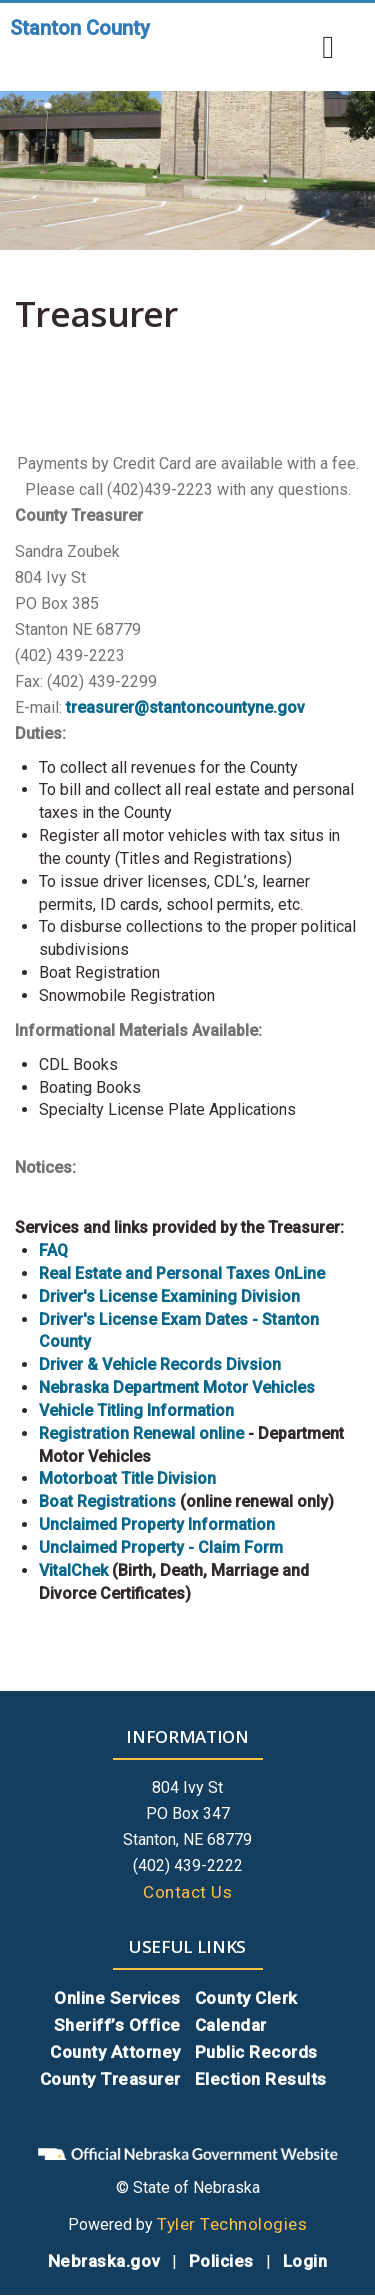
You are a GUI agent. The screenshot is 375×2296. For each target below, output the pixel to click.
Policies (221, 2261)
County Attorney (115, 2052)
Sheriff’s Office (117, 2025)
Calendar (231, 2025)
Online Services (117, 1998)
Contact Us (187, 1892)
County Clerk (246, 1998)
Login (305, 2261)
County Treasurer (110, 2079)
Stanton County (80, 28)
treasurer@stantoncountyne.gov (185, 707)
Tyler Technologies (232, 2224)
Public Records (256, 2052)
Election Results (261, 2079)
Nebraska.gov (104, 2261)
